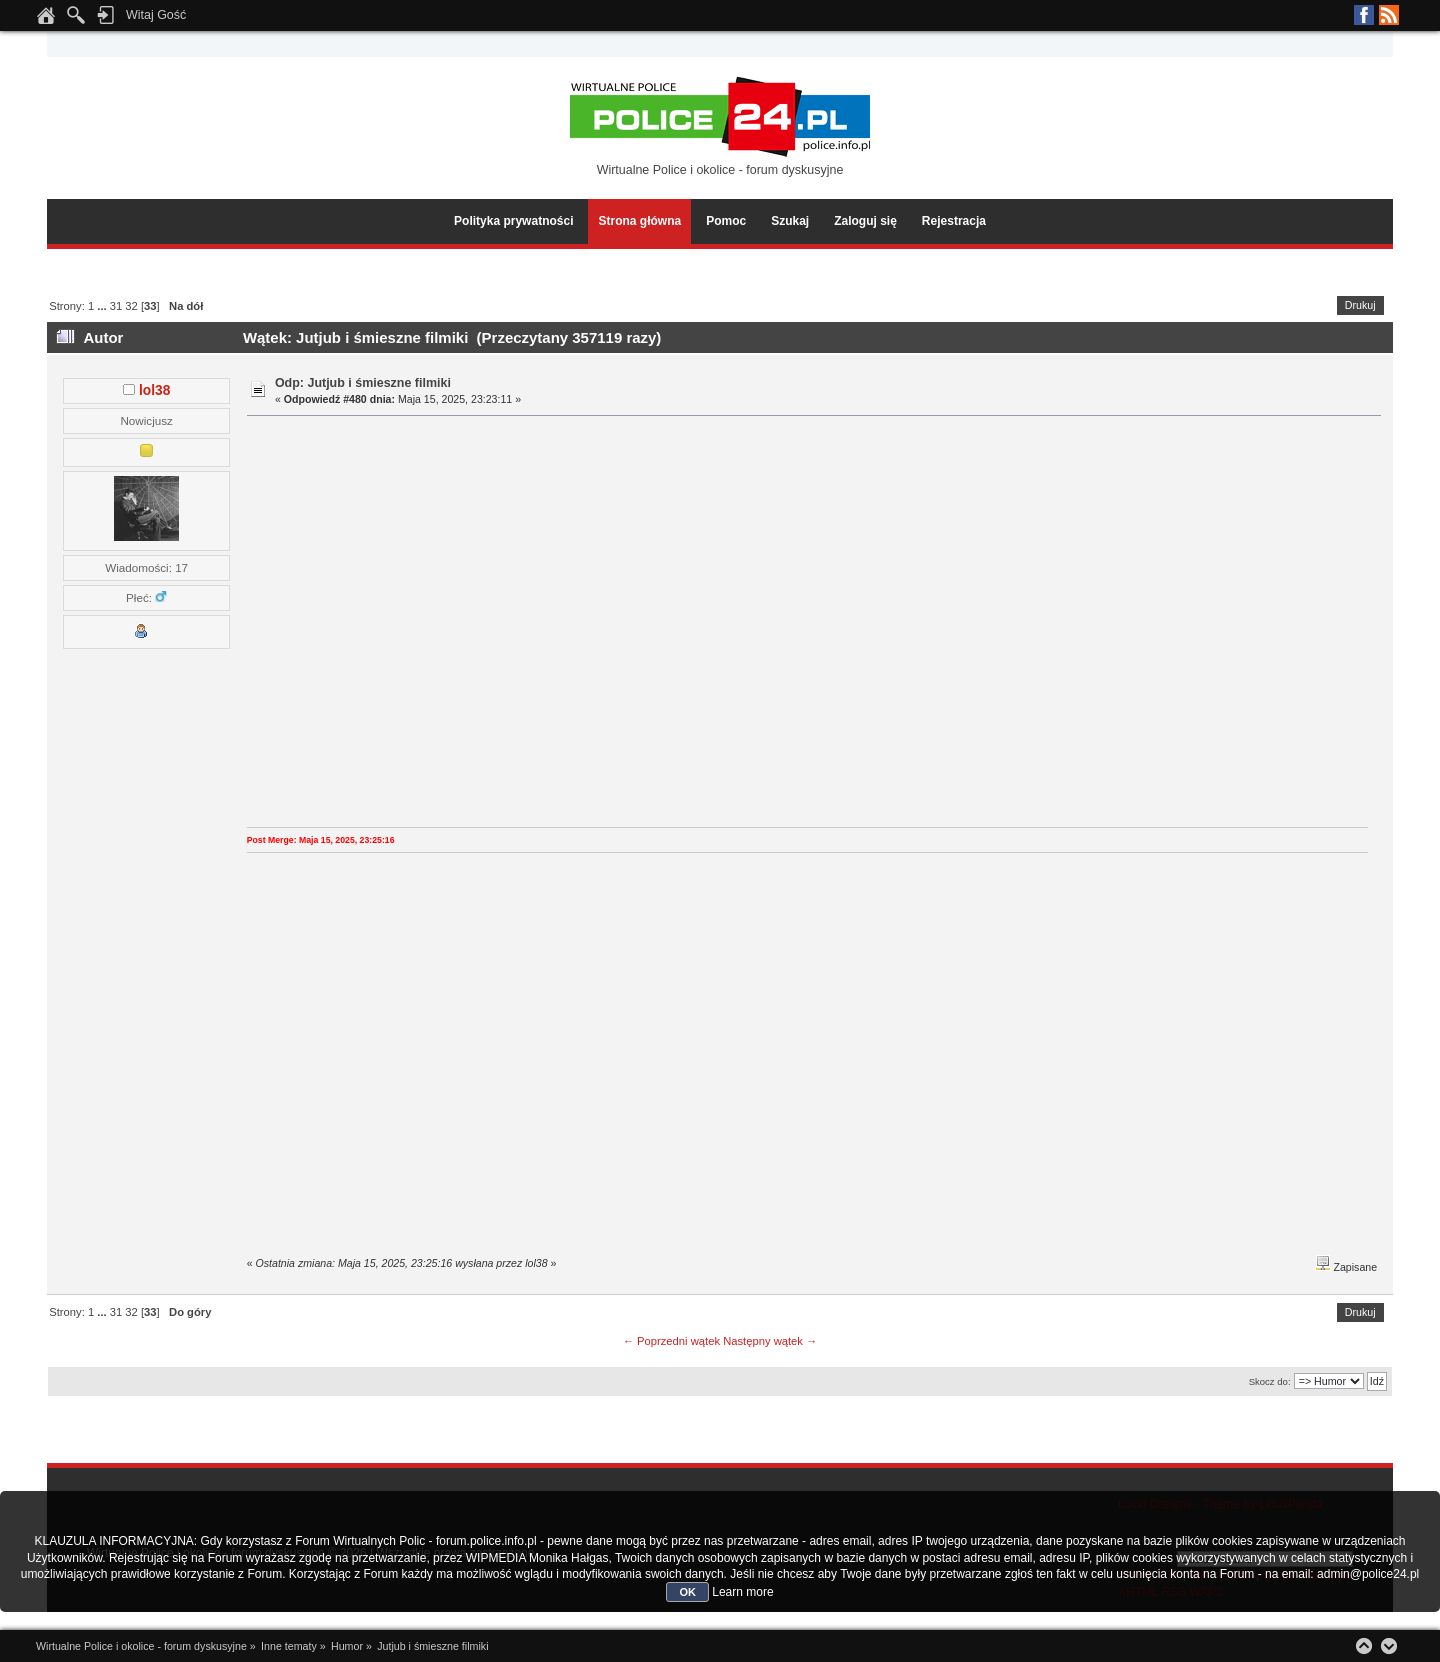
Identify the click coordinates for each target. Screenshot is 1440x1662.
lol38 (154, 390)
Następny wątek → (770, 1341)
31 (116, 306)
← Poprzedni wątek (671, 1341)
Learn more (742, 1592)
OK (687, 1592)
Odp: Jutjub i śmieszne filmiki (363, 383)
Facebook (1364, 15)
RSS (1389, 15)
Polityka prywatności (513, 221)
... (103, 306)
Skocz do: (1270, 1381)
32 (131, 306)
